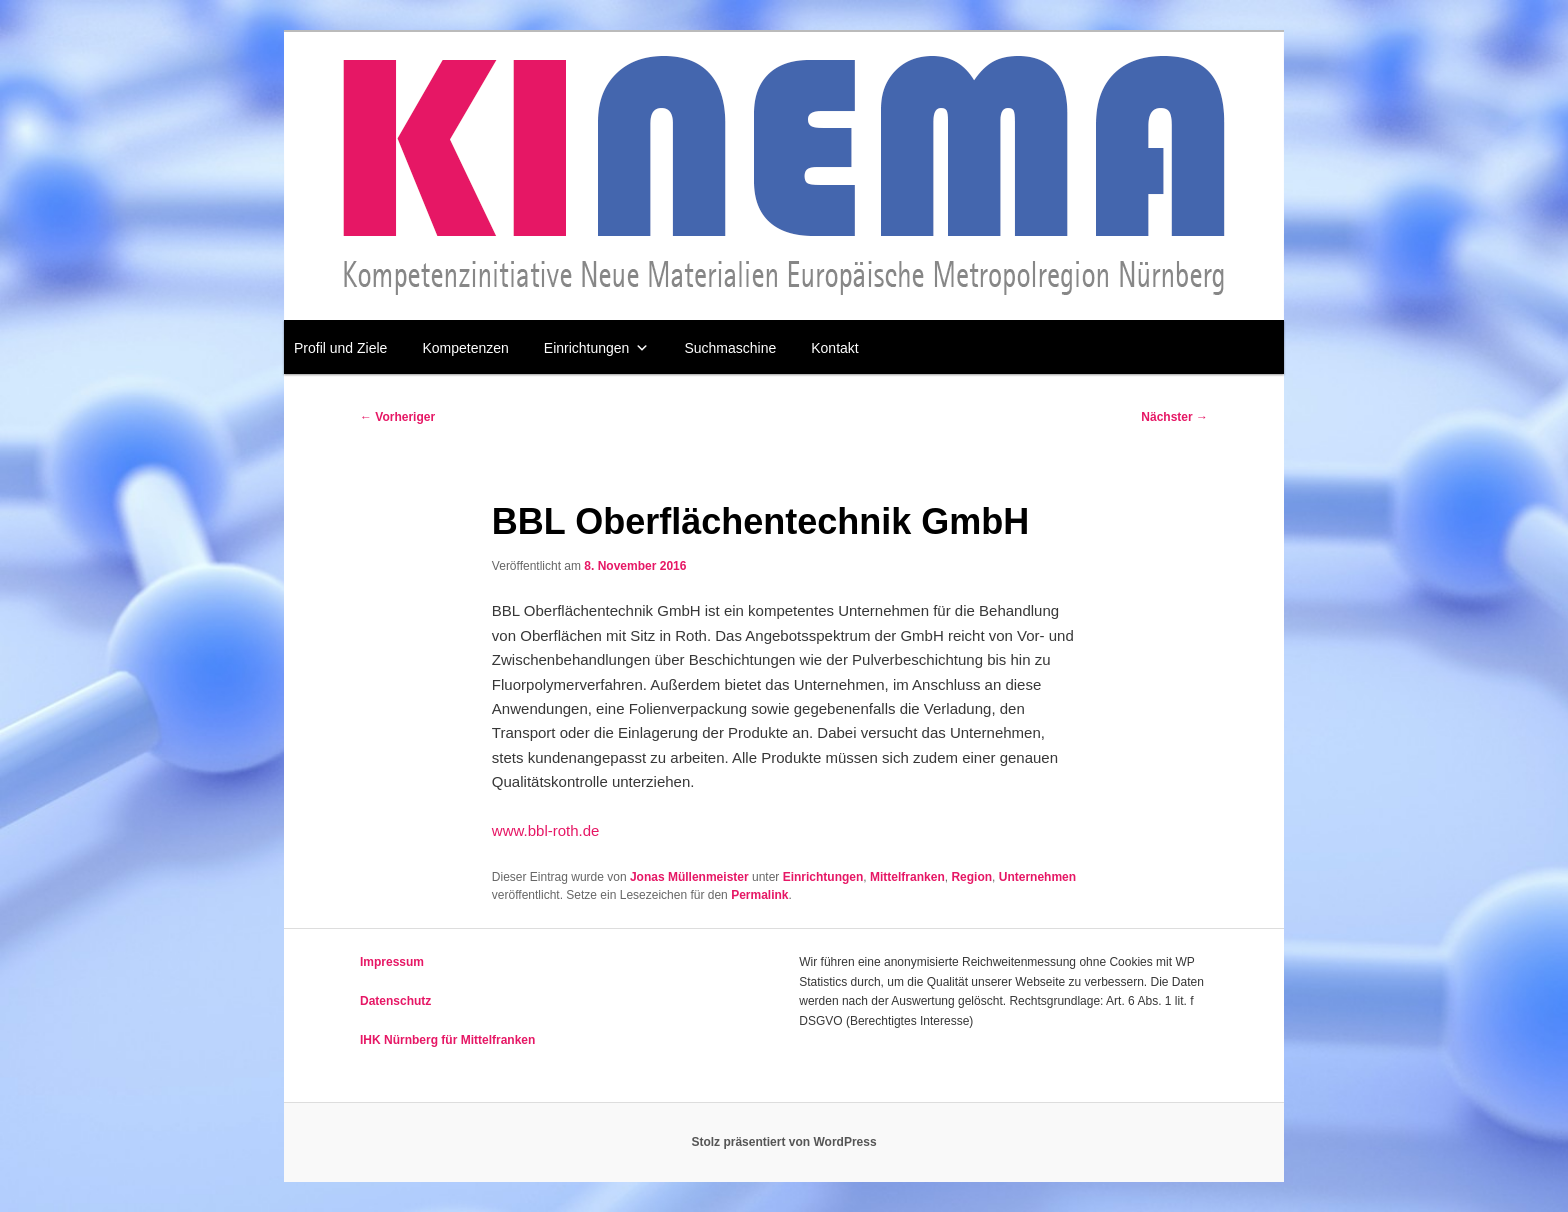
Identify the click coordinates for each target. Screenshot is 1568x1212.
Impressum (392, 962)
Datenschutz (395, 1001)
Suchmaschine (730, 348)
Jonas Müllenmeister (689, 877)
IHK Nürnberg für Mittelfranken (447, 1040)
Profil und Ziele (340, 348)
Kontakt (834, 348)
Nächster (1174, 417)
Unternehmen (1037, 877)
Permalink (759, 895)
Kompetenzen (465, 348)
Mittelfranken (907, 877)
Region (971, 877)
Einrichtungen (597, 348)
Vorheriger (397, 417)
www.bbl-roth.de (546, 830)
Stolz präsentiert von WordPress (783, 1142)
